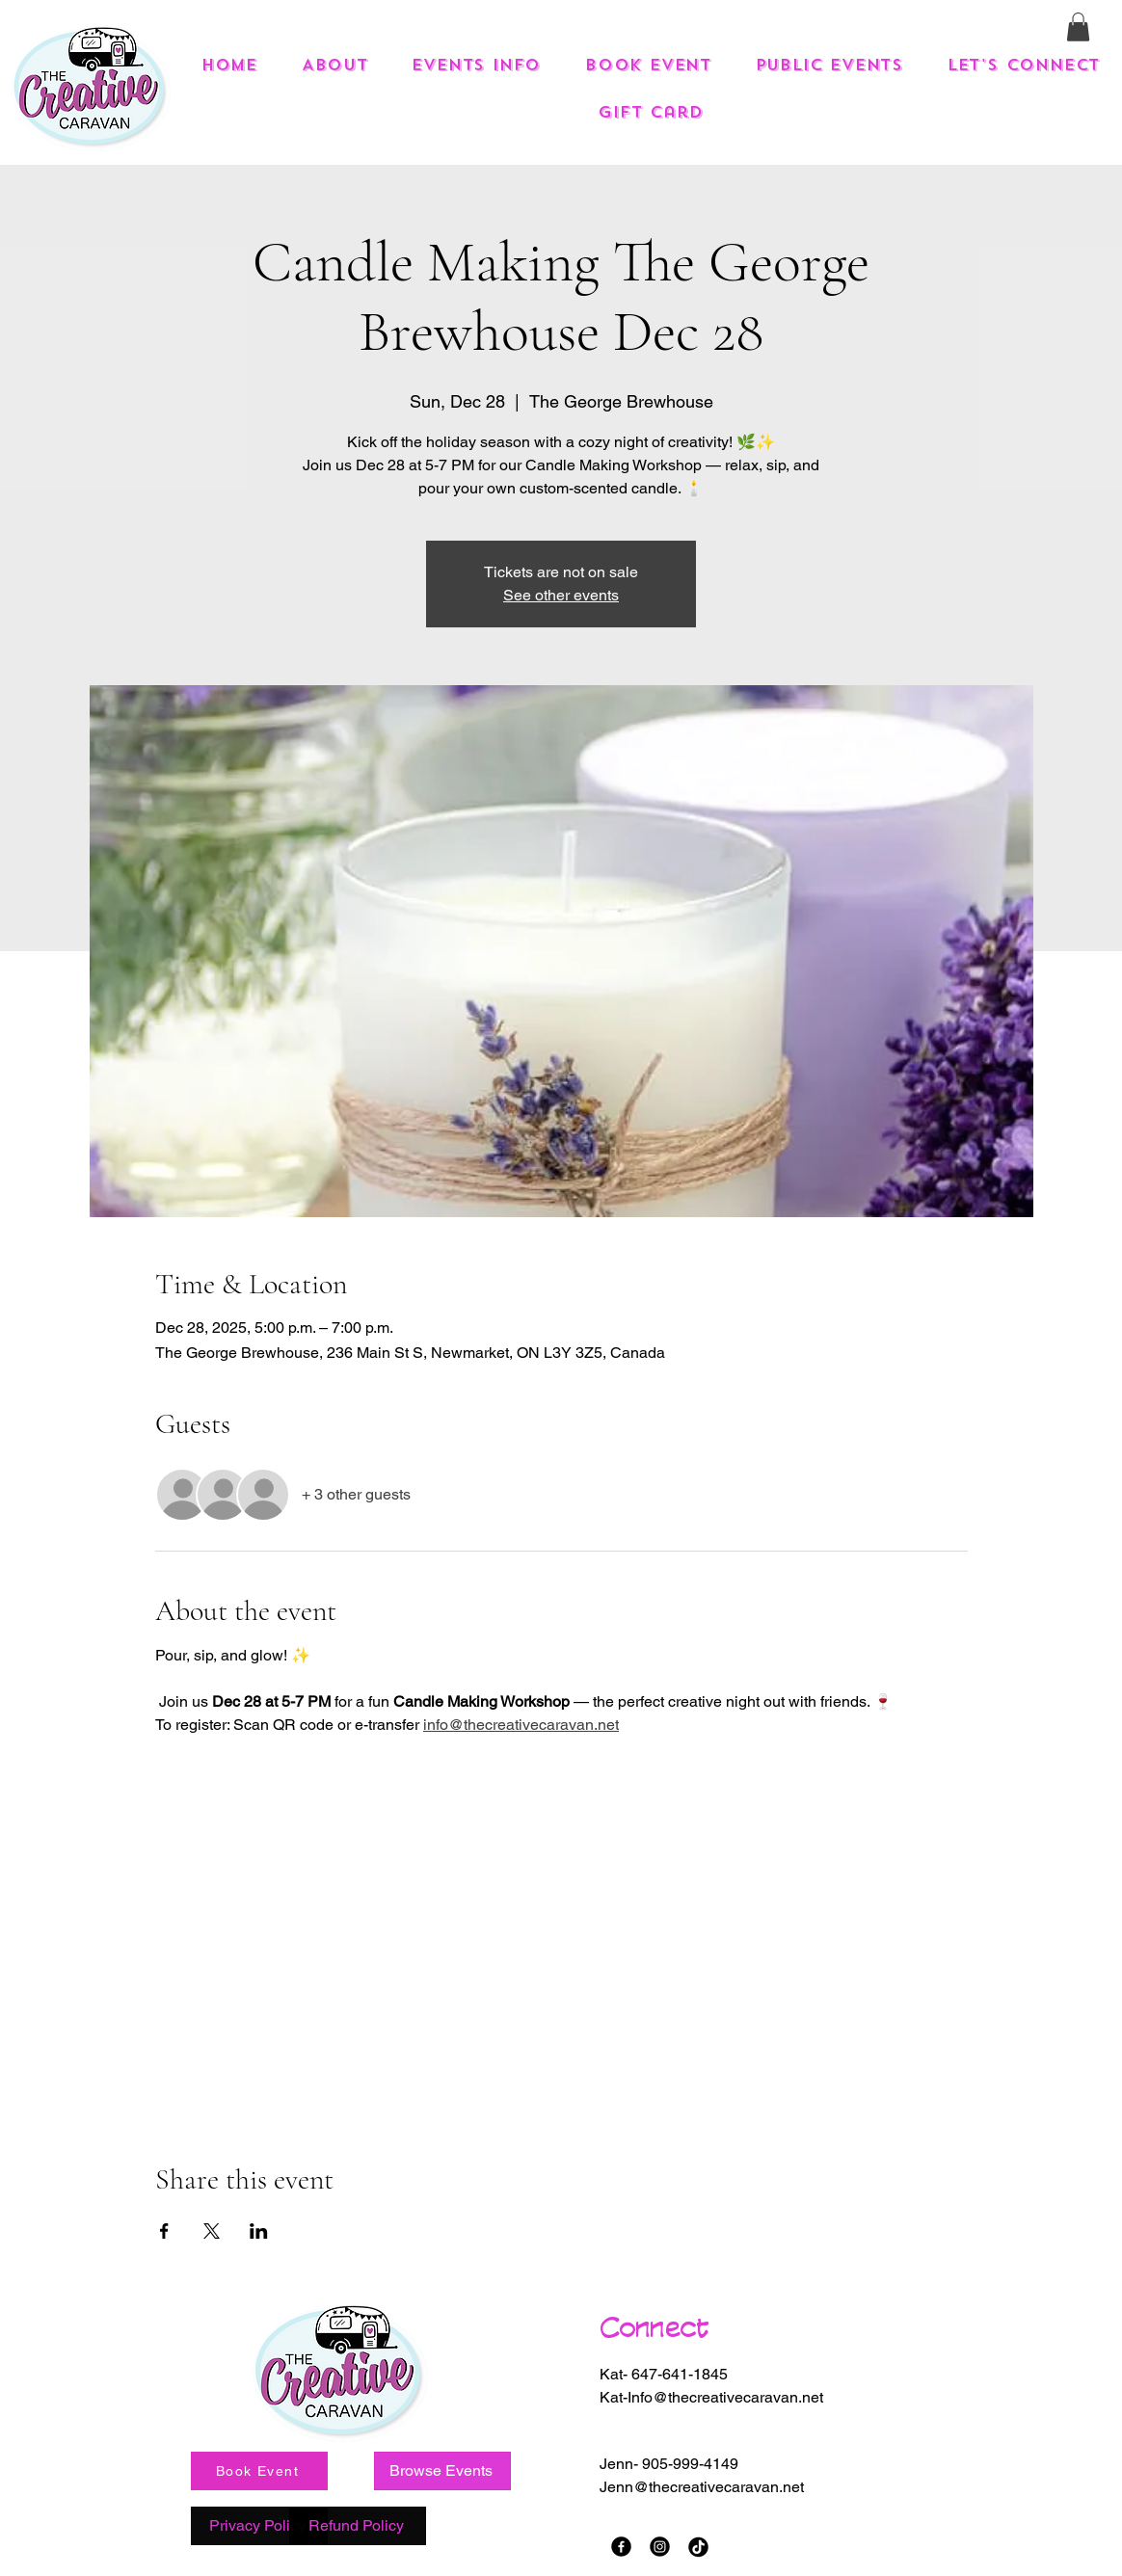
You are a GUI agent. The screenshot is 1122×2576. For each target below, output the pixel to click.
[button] (1078, 27)
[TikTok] (698, 2547)
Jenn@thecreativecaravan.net (702, 2487)
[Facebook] (621, 2547)
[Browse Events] (442, 2471)
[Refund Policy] (357, 2526)
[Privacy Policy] (259, 2526)
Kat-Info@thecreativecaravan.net (711, 2397)
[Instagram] (660, 2547)
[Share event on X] (211, 2231)
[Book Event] (259, 2471)
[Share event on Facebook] (164, 2231)
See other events (561, 595)
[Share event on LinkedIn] (259, 2231)
